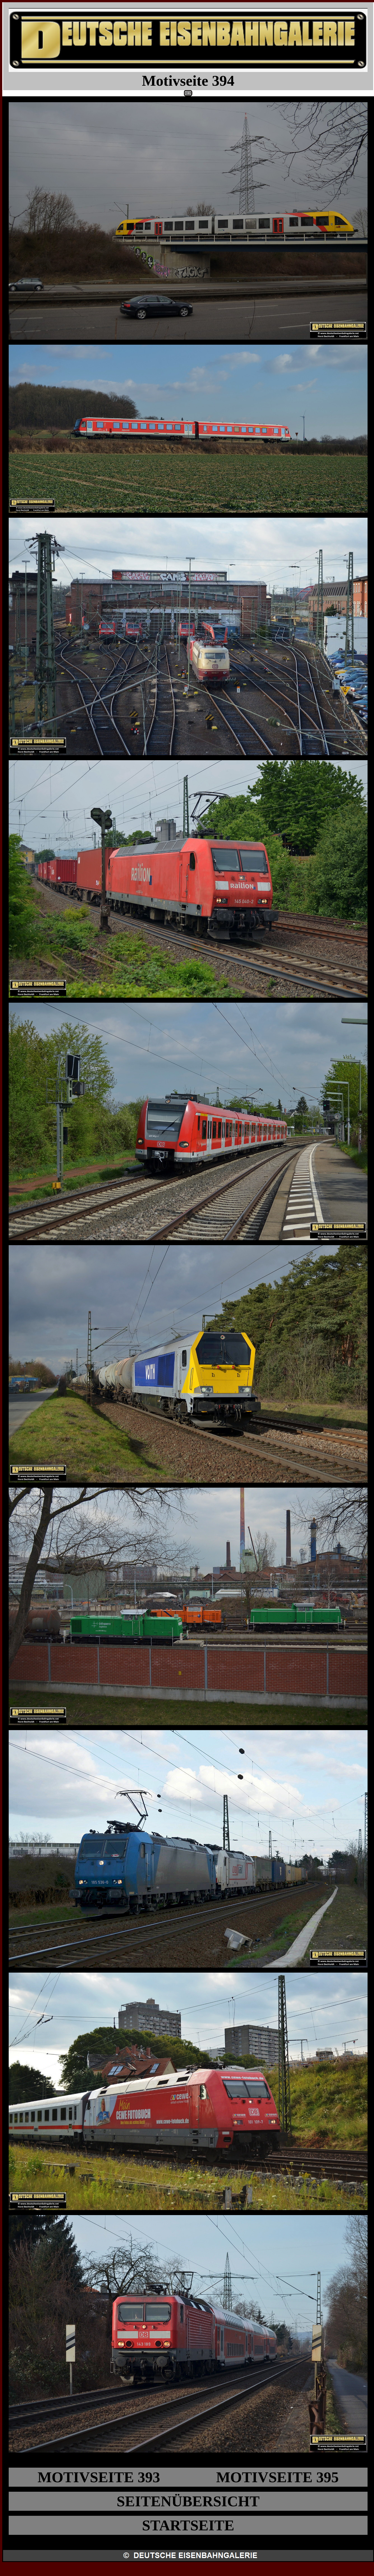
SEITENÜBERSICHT (188, 2501)
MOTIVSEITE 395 (277, 2477)
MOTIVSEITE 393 (99, 2477)
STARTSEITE (188, 2525)
